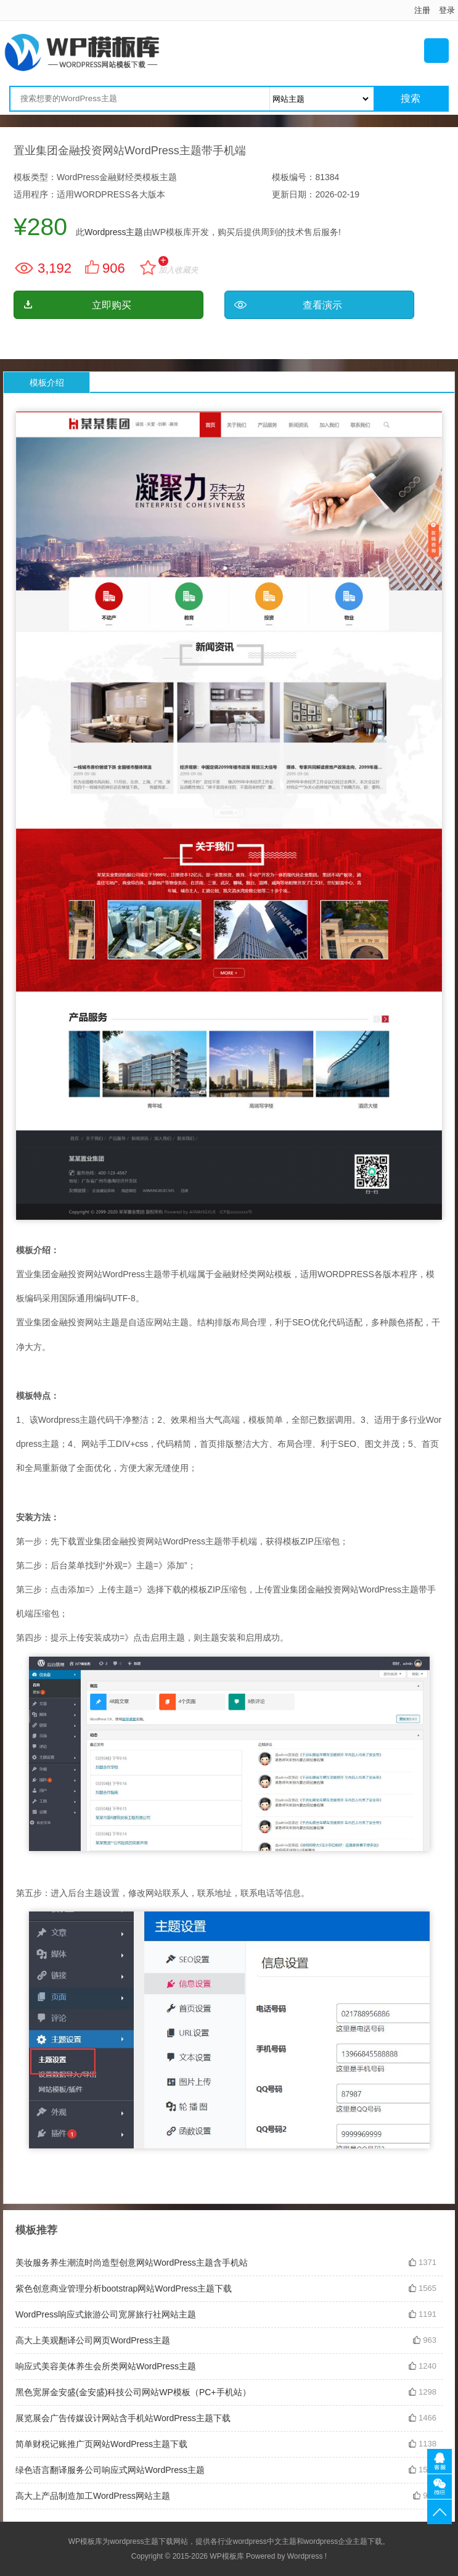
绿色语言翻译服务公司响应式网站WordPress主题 (110, 2470)
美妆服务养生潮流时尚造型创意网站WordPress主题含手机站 (131, 2262)
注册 (422, 10)
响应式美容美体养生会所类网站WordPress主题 (105, 2366)
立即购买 (111, 305)
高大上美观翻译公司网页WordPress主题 (92, 2340)
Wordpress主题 (113, 232)
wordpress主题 (134, 2541)
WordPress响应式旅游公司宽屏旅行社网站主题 (105, 2314)
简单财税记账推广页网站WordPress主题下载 (101, 2444)
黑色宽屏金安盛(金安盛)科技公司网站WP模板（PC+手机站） (133, 2392)
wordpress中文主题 (264, 2541)
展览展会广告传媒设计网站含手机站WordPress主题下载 (123, 2418)
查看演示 (322, 305)
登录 (447, 10)
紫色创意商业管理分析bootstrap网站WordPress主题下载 (123, 2288)
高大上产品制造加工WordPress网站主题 (92, 2496)
